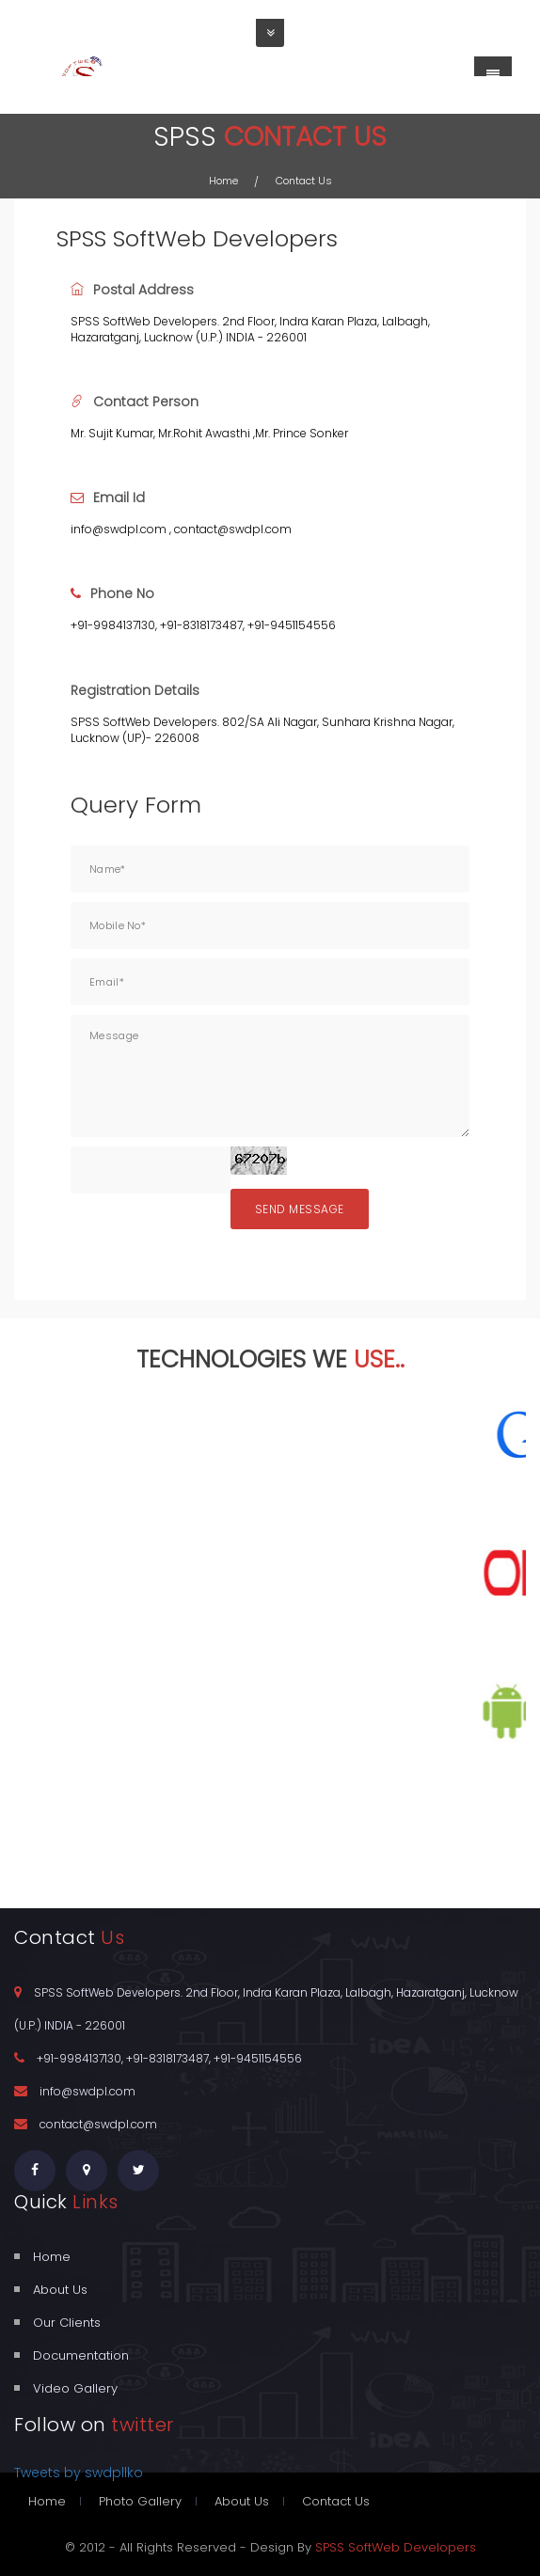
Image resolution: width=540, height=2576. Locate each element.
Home (223, 180)
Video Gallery (75, 2388)
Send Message (299, 1209)
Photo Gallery (140, 2501)
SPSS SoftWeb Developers (395, 2547)
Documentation (81, 2355)
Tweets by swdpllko (78, 2472)
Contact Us (336, 2501)
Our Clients (67, 2322)
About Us (60, 2290)
